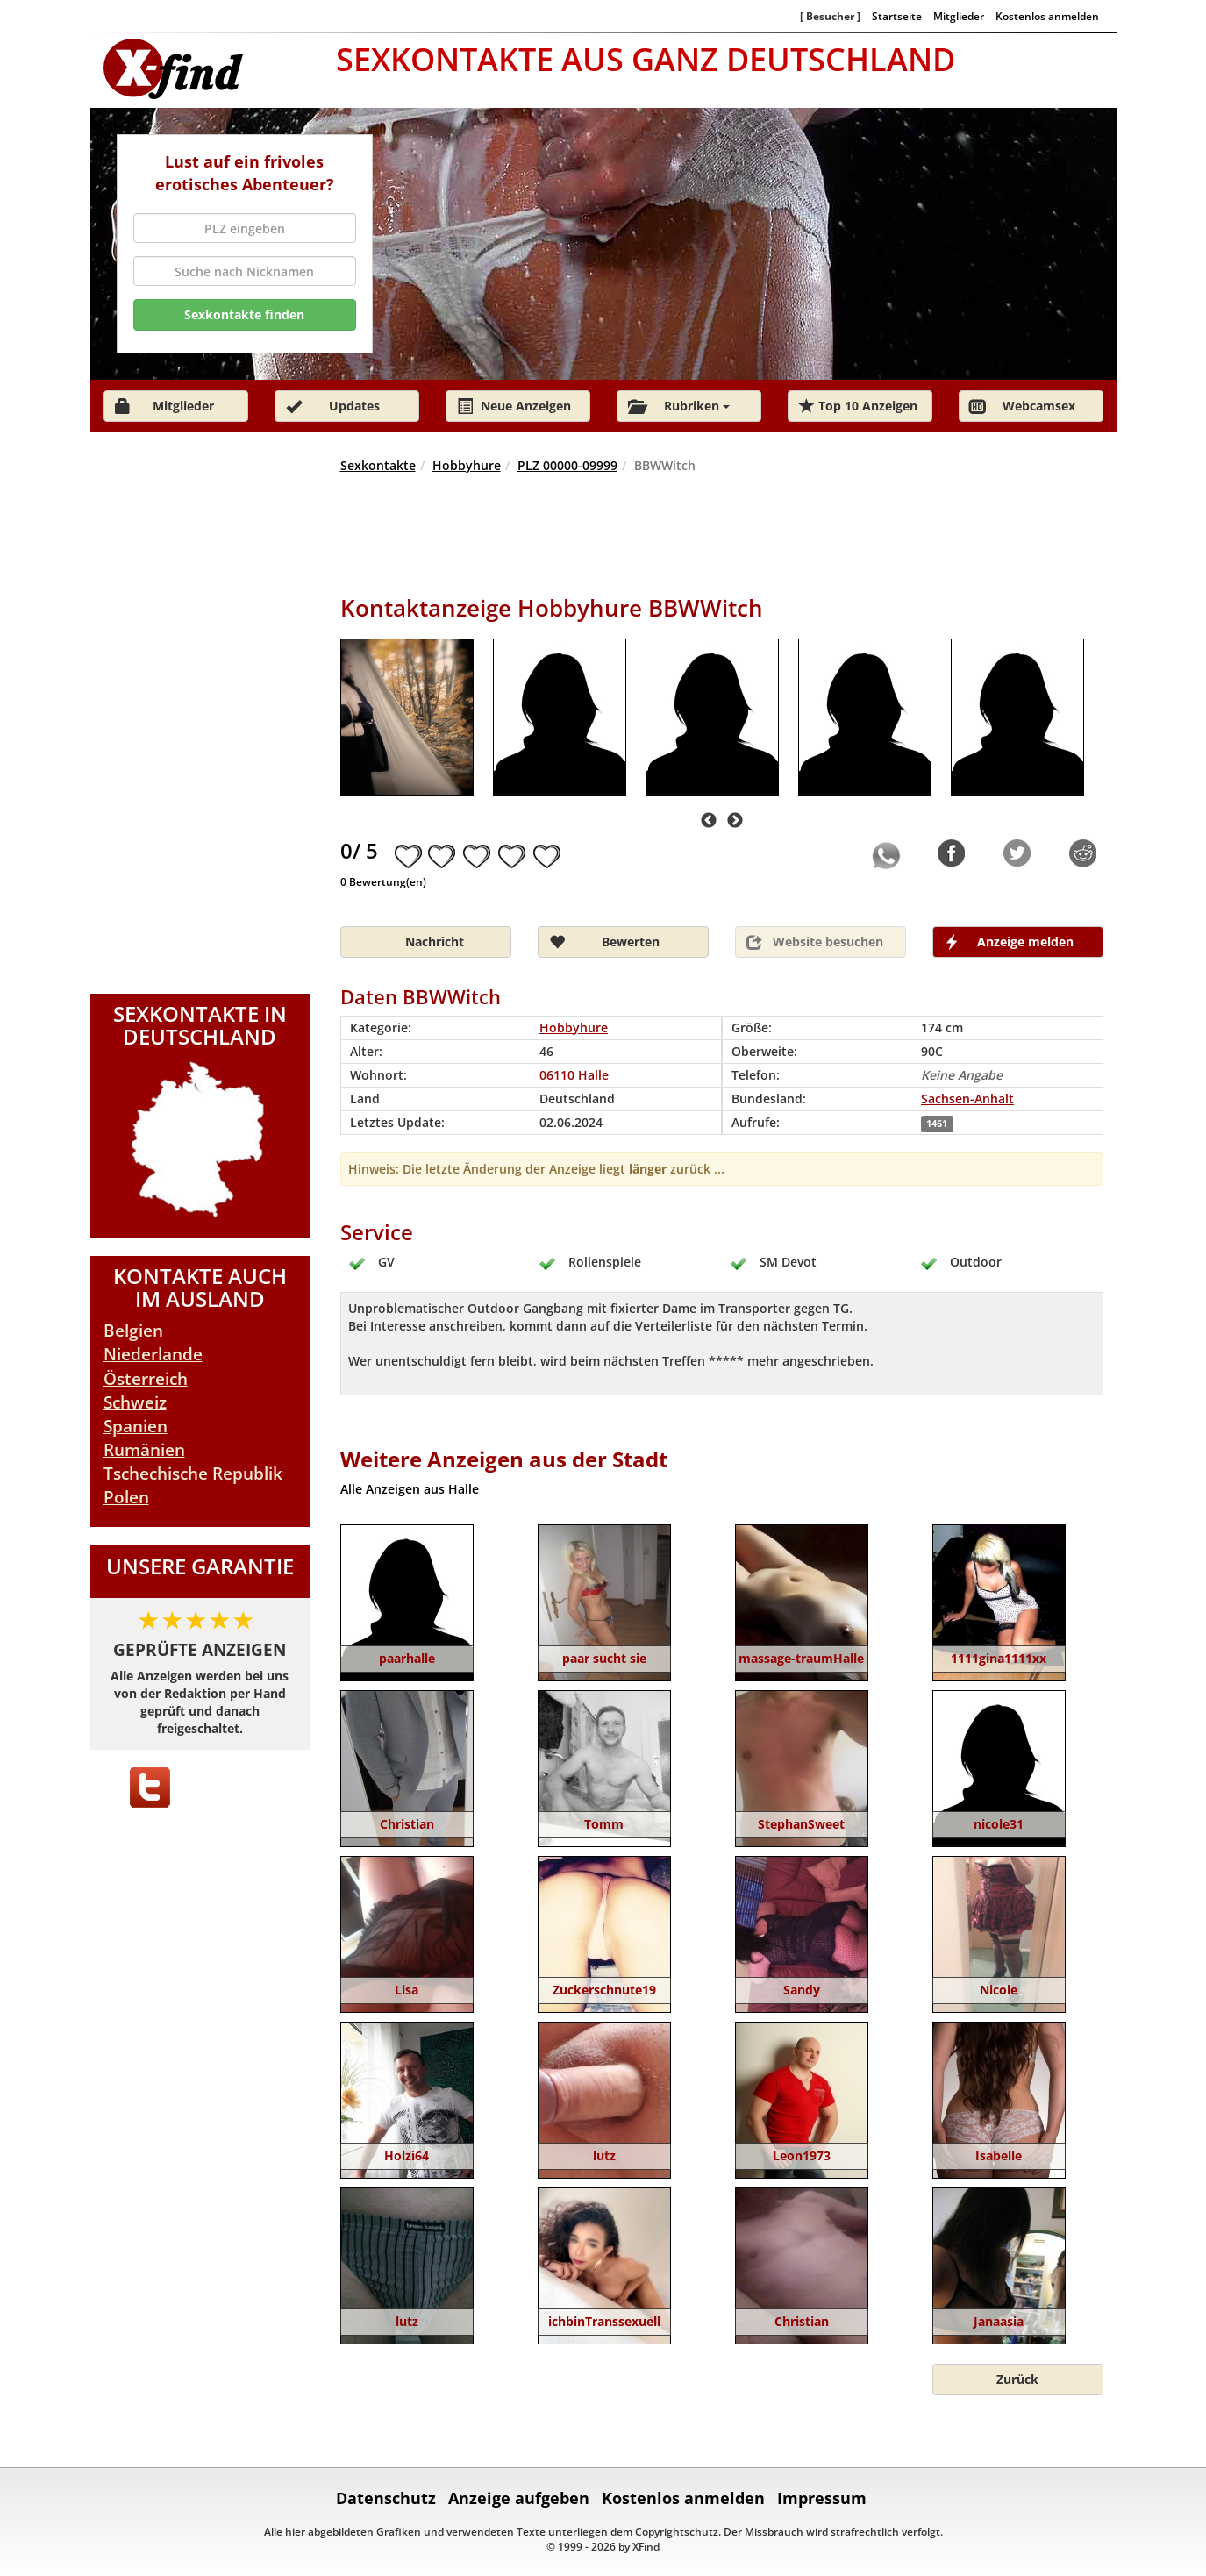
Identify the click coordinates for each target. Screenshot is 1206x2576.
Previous (708, 821)
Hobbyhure (466, 465)
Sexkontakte (378, 465)
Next (735, 821)
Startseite (897, 16)
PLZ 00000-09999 (567, 465)
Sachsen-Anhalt (967, 1098)
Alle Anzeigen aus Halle (409, 1489)
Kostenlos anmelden (1047, 16)
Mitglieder (958, 16)
